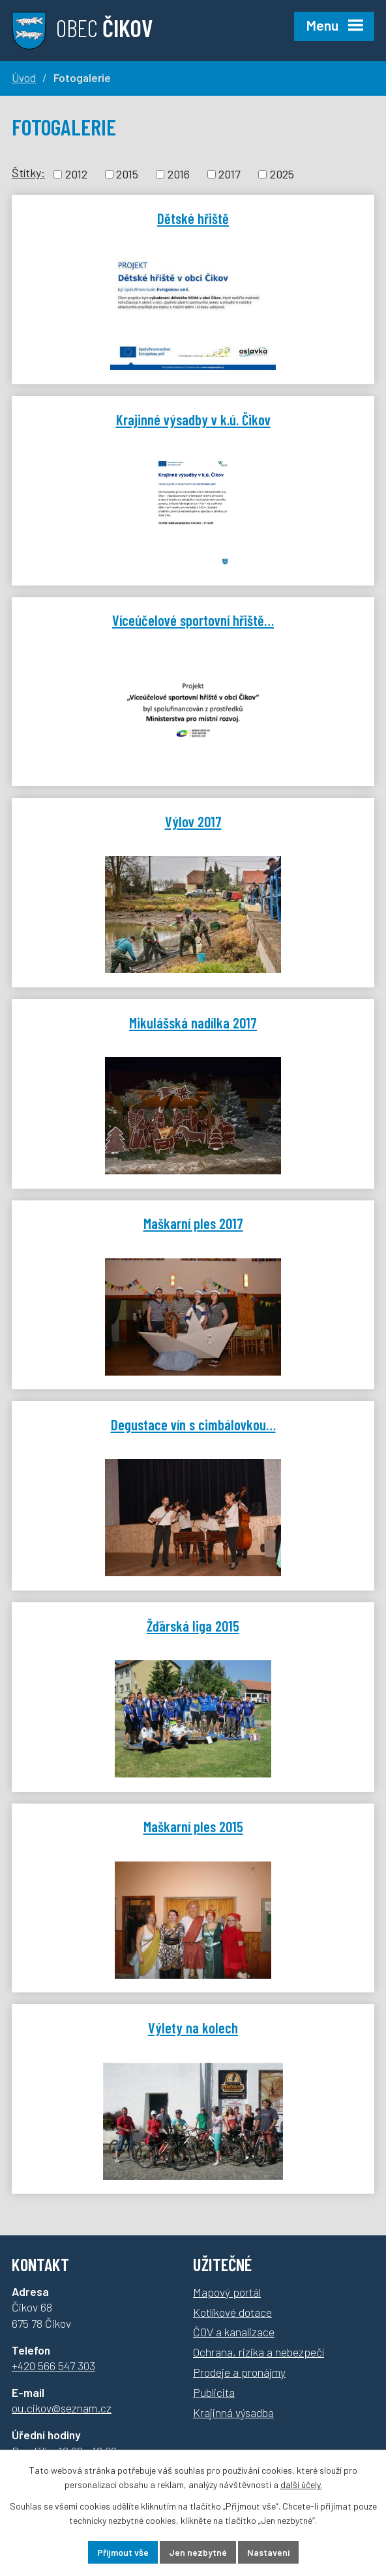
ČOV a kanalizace (234, 2332)
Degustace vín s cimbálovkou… (193, 1424)
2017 (229, 174)
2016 (179, 174)
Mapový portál (227, 2292)
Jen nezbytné (198, 2552)
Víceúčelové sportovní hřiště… (193, 620)
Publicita (214, 2392)
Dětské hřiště (193, 218)
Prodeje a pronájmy (239, 2372)
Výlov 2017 (193, 821)
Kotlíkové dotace (232, 2312)
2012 (76, 174)
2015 (127, 174)
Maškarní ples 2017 (193, 1223)
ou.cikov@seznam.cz (61, 2408)
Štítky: (28, 172)
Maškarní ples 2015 (193, 1826)
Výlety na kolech (193, 2027)
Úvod (24, 77)
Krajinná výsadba (233, 2412)
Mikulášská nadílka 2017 (193, 1022)
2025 (282, 174)
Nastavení (268, 2552)
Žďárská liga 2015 (193, 1626)
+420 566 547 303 (53, 2365)
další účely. (301, 2485)
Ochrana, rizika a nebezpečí (258, 2352)
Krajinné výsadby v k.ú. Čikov (193, 419)
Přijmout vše (123, 2552)
